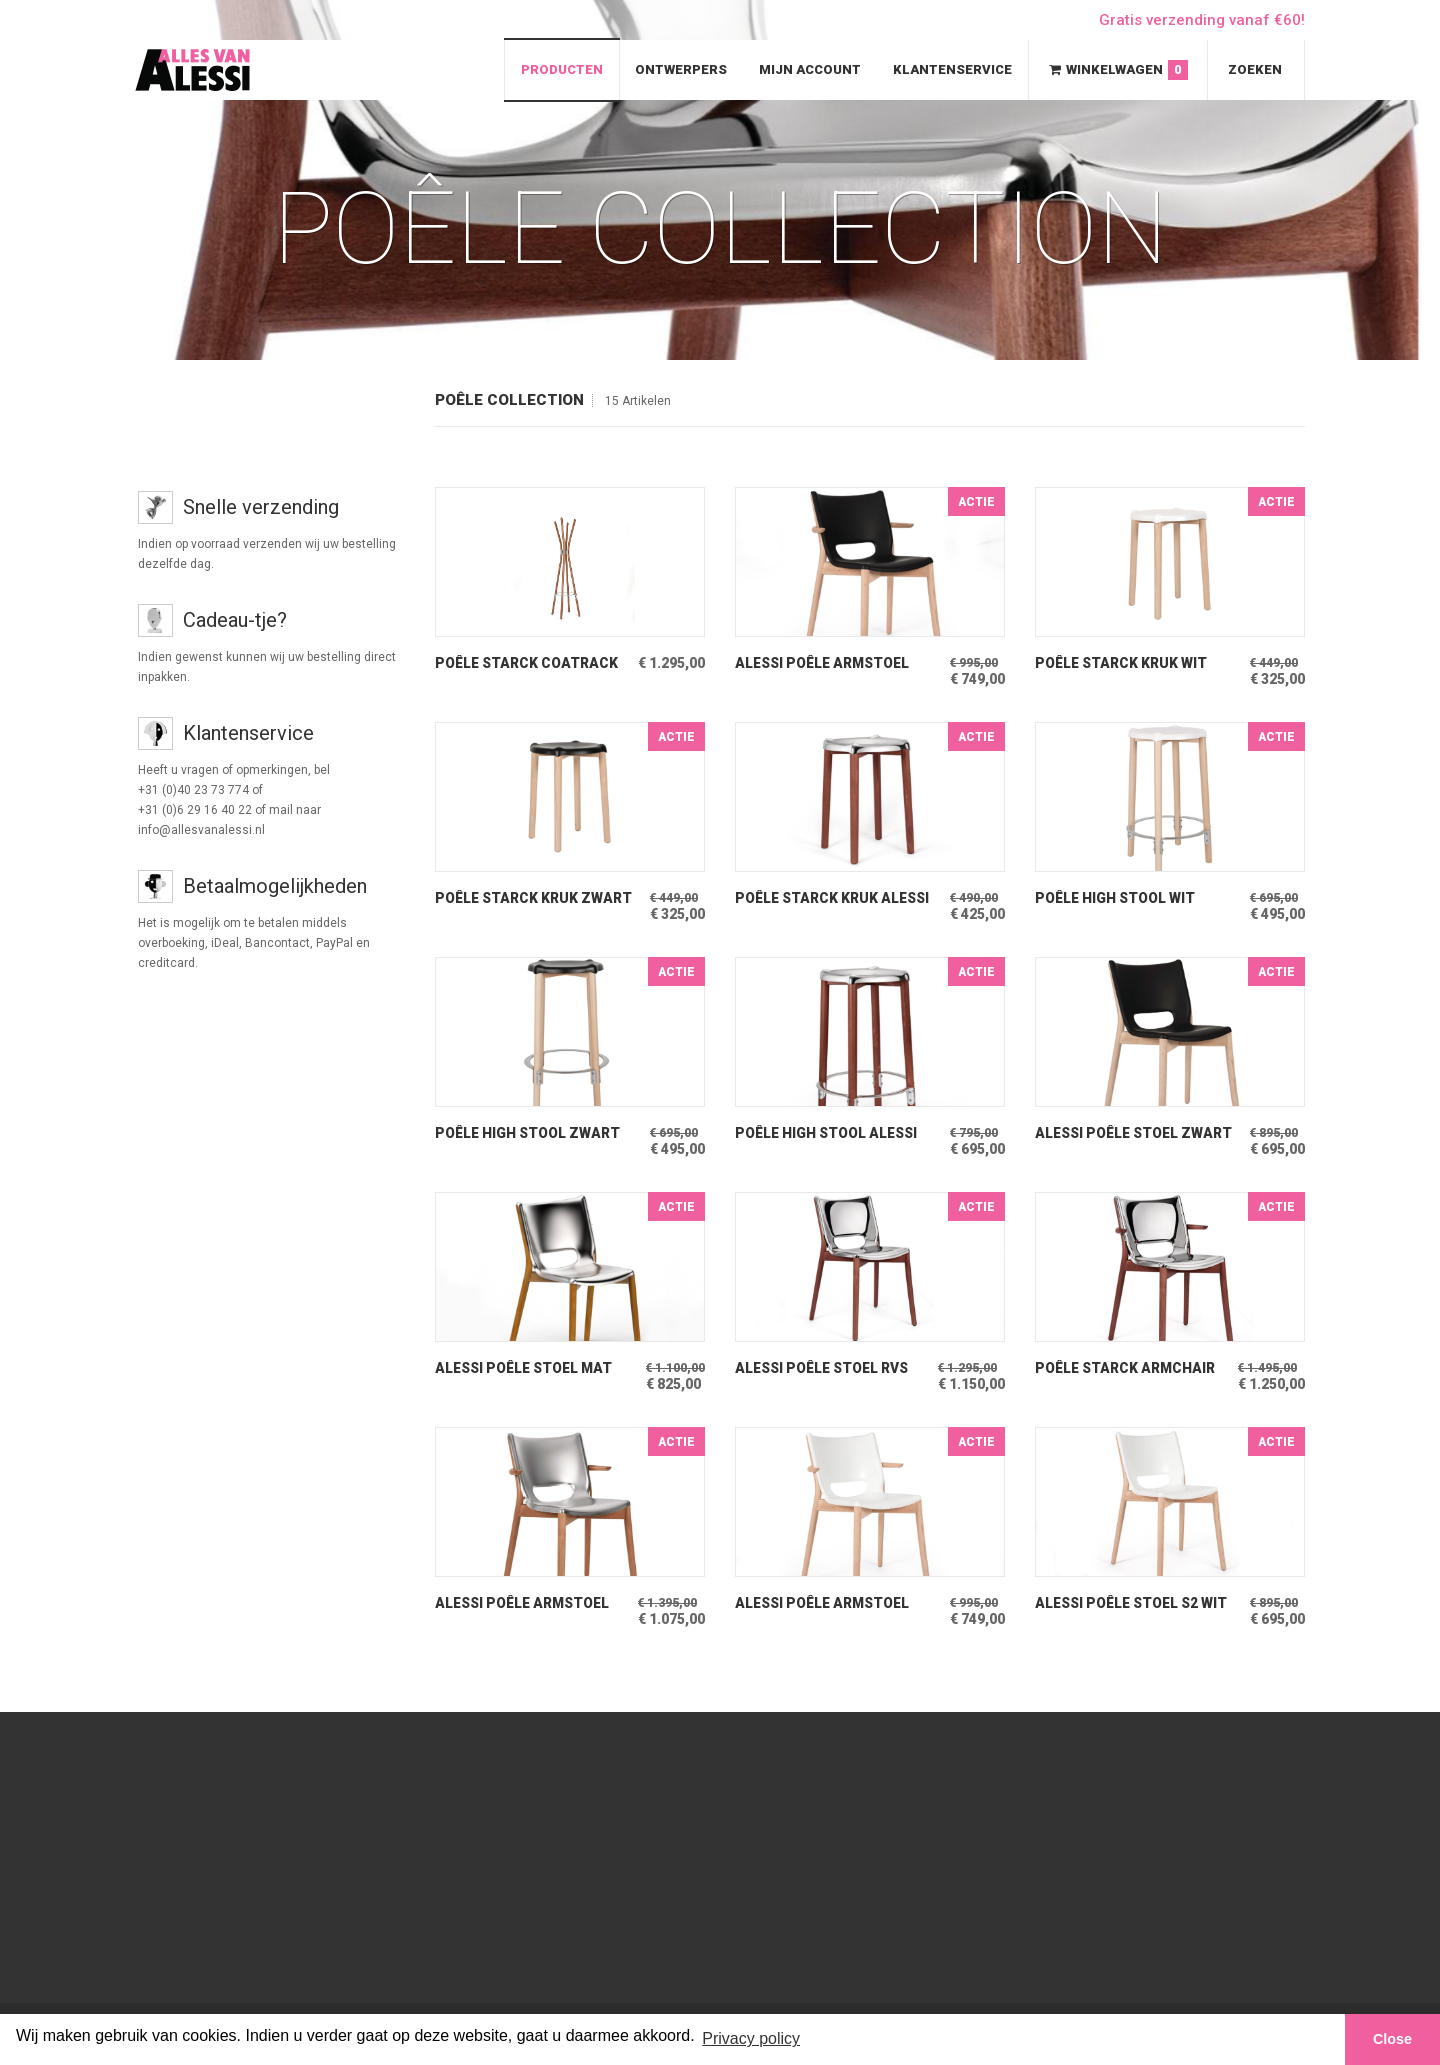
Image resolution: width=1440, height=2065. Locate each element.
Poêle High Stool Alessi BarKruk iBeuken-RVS (829, 1133)
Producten (562, 69)
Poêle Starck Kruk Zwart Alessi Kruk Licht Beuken (535, 898)
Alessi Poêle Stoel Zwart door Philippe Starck (1115, 1133)
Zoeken (1255, 69)
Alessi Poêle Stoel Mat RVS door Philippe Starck (534, 1368)
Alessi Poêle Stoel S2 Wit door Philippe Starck (1135, 1603)
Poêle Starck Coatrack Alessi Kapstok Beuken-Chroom (528, 663)
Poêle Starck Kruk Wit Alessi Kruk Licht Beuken (1132, 663)
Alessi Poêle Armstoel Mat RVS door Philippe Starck (526, 1603)
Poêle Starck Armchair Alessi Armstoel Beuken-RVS (1134, 1368)
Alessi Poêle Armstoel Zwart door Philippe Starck (826, 663)
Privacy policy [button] (751, 2038)
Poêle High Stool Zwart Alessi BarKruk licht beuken (529, 1133)
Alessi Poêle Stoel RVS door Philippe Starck (825, 1368)
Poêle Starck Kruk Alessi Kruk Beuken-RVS (835, 898)
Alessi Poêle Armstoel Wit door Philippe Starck (833, 1603)
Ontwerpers (681, 69)
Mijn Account (810, 69)
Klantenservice (952, 69)
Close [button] (1392, 2039)
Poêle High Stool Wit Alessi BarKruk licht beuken (1117, 898)
